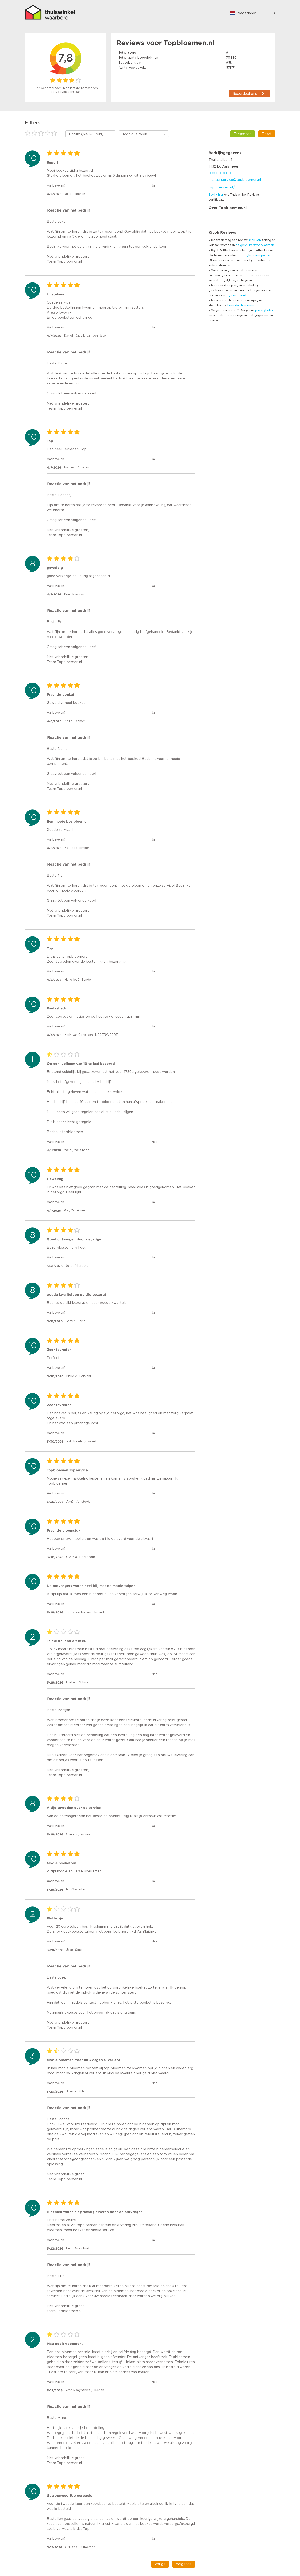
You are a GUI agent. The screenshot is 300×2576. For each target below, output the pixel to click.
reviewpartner (261, 255)
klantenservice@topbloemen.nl (235, 179)
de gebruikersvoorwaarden (255, 245)
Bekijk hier (216, 194)
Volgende (184, 2564)
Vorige (160, 2564)
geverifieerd (237, 295)
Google (245, 255)
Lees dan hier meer (241, 305)
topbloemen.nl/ (222, 187)
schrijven (255, 240)
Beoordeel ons (244, 93)
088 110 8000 (220, 173)
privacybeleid (264, 310)
